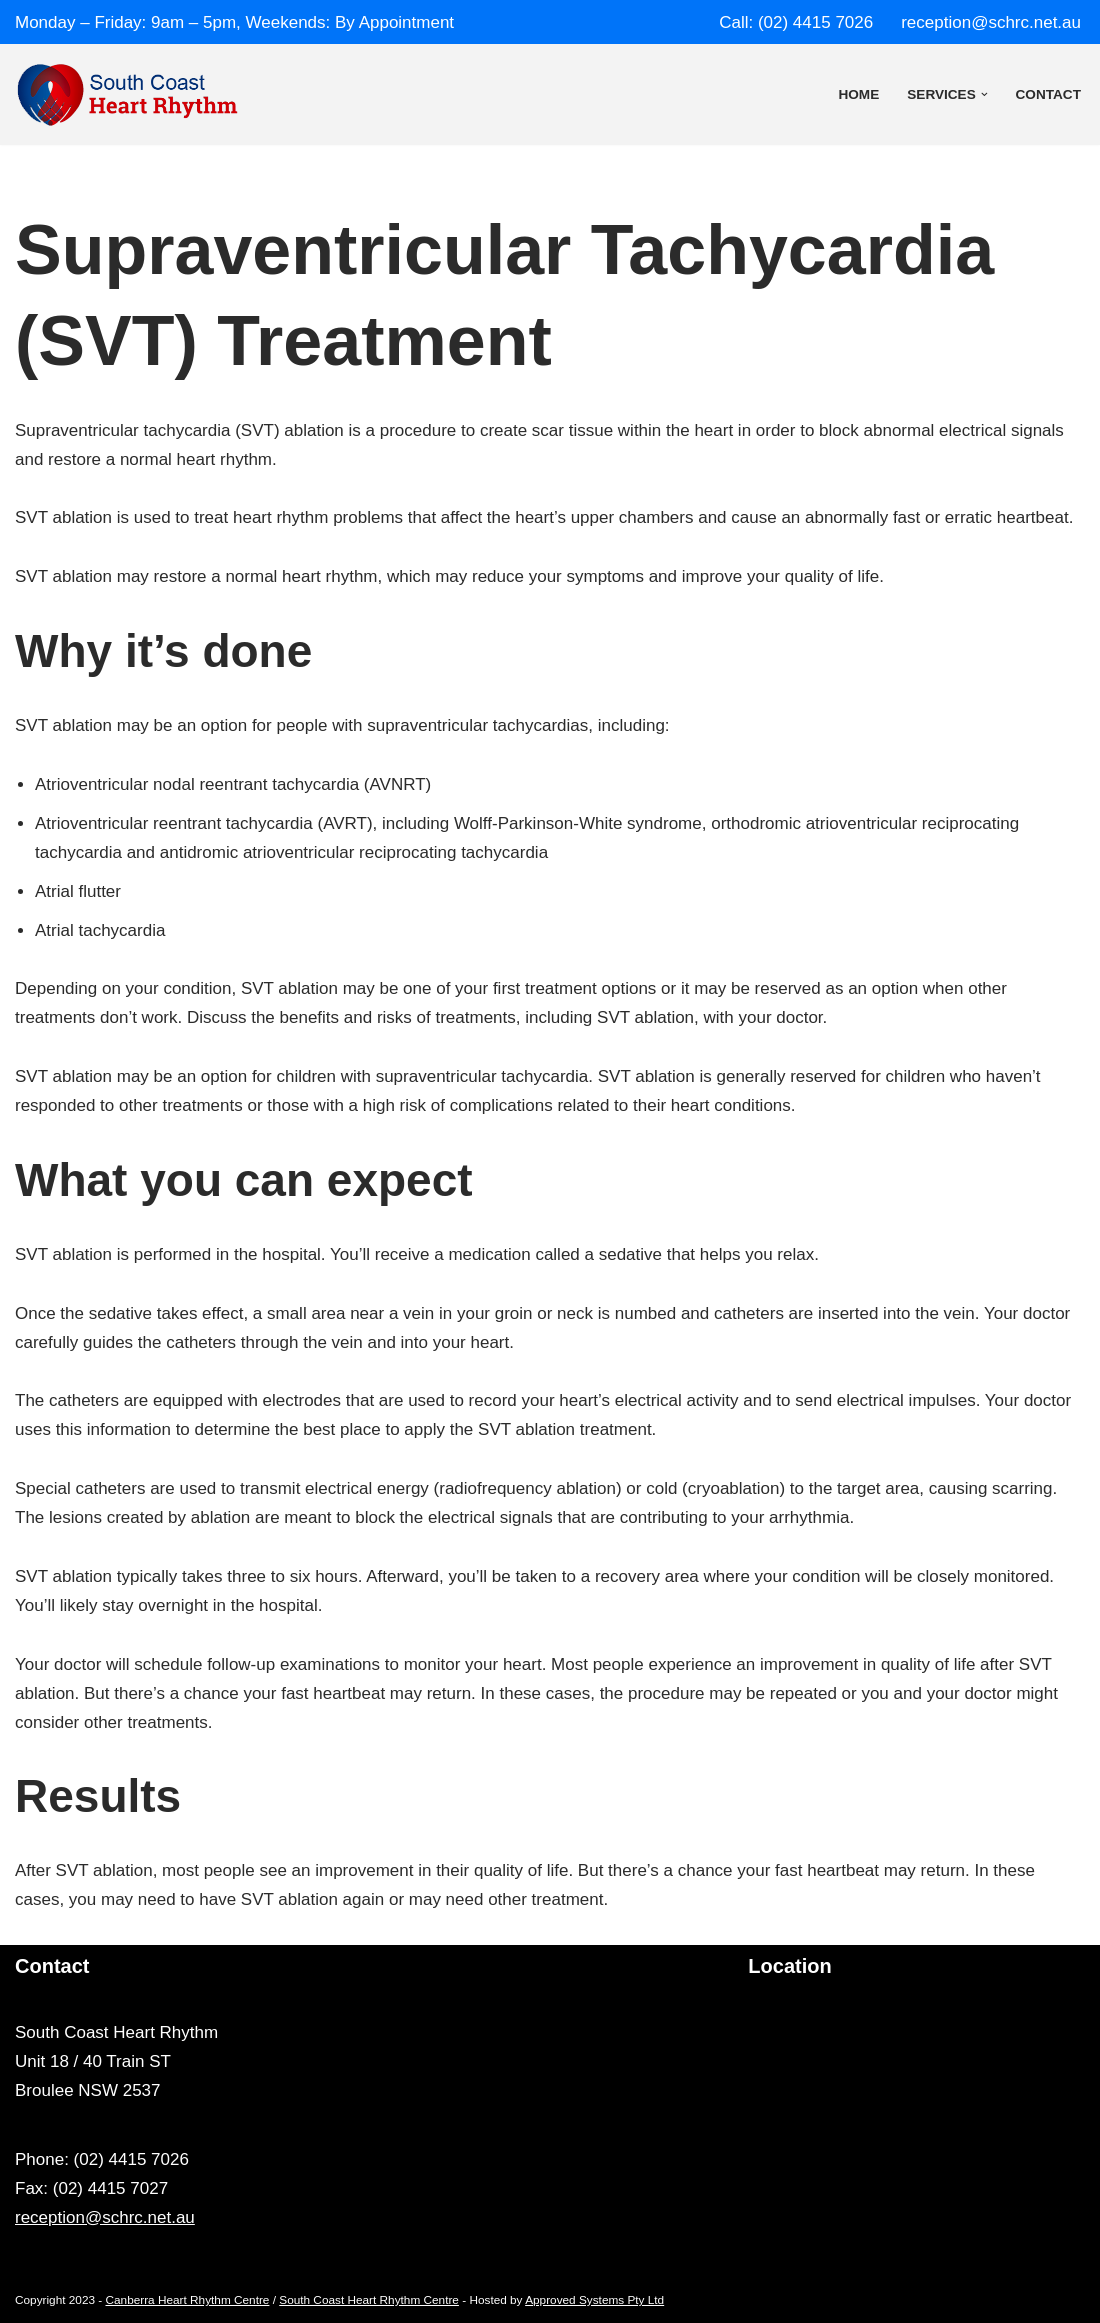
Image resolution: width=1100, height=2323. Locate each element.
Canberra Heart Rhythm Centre (188, 2300)
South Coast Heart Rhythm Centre (369, 2300)
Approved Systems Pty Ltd (594, 2300)
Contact (1048, 94)
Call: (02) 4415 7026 (796, 22)
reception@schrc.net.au (991, 22)
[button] (984, 94)
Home (858, 94)
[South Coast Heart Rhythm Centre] (127, 94)
